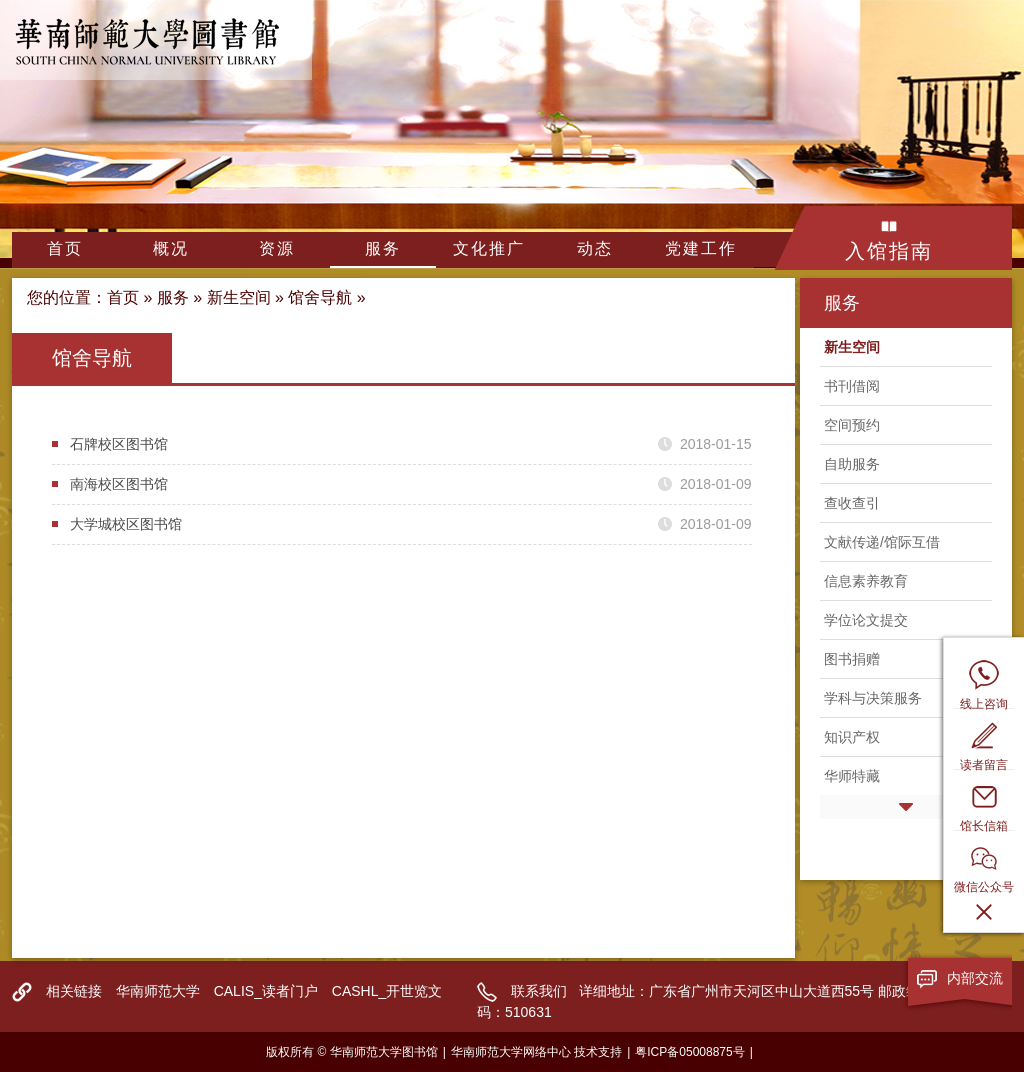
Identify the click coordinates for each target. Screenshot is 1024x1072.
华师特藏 (852, 776)
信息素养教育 (866, 581)
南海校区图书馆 (119, 484)
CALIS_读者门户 (266, 991)
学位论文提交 (866, 620)
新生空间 (239, 297)
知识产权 (852, 737)
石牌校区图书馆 (119, 444)
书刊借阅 (852, 386)
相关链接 (74, 991)
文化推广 (489, 248)
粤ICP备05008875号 (689, 1052)
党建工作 (701, 248)
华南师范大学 (158, 991)
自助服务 (852, 464)
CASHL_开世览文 (387, 991)
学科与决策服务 (873, 698)
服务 (383, 248)
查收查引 (852, 503)
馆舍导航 (320, 297)
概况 (171, 248)
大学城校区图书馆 (126, 524)
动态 (595, 248)
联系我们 (539, 991)
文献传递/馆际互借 (882, 542)
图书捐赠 (852, 659)
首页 (65, 248)
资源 (277, 248)
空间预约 (852, 425)
